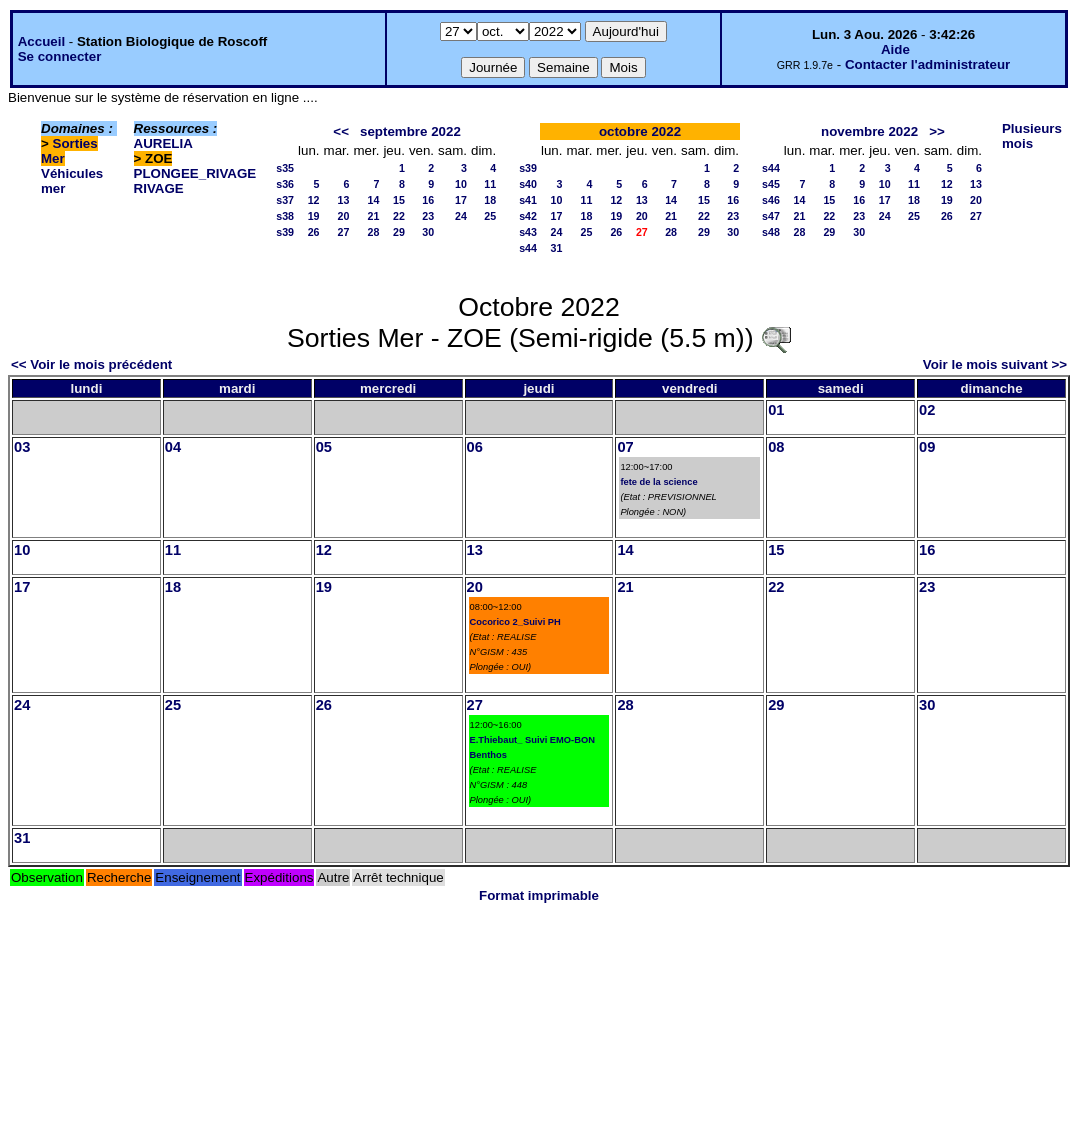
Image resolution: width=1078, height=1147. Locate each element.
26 (314, 232)
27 (344, 232)
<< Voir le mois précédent (91, 364)
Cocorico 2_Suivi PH (515, 622)
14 (374, 200)
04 (173, 447)
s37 (285, 200)
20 (344, 216)
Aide (895, 49)
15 (399, 200)
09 (927, 447)
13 (344, 200)
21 (374, 216)
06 (475, 447)
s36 (285, 184)
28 (374, 232)
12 (314, 200)
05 (324, 447)
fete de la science (658, 482)
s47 (771, 216)
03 (22, 447)
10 (461, 184)
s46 (771, 200)
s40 (528, 184)
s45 (771, 184)
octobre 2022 (640, 131)
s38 (285, 216)
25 (490, 216)
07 (625, 447)
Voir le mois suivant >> (995, 364)
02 (927, 410)
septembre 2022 (410, 131)
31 (557, 248)
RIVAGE (159, 188)
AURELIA (163, 143)
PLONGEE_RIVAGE (195, 173)
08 (776, 447)
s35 (285, 168)
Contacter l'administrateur (927, 64)
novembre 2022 (869, 131)
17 (461, 200)
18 (490, 200)
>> (937, 131)
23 (428, 216)
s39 (285, 232)
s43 (528, 232)
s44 (528, 248)
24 (461, 216)
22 (399, 216)
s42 (528, 216)
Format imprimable (539, 895)
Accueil (41, 41)
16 (428, 200)
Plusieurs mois (1032, 136)
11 (490, 184)
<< (341, 131)
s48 (771, 232)
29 (399, 232)
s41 (528, 200)
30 (428, 232)
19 (314, 216)
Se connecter (60, 56)
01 (776, 410)
